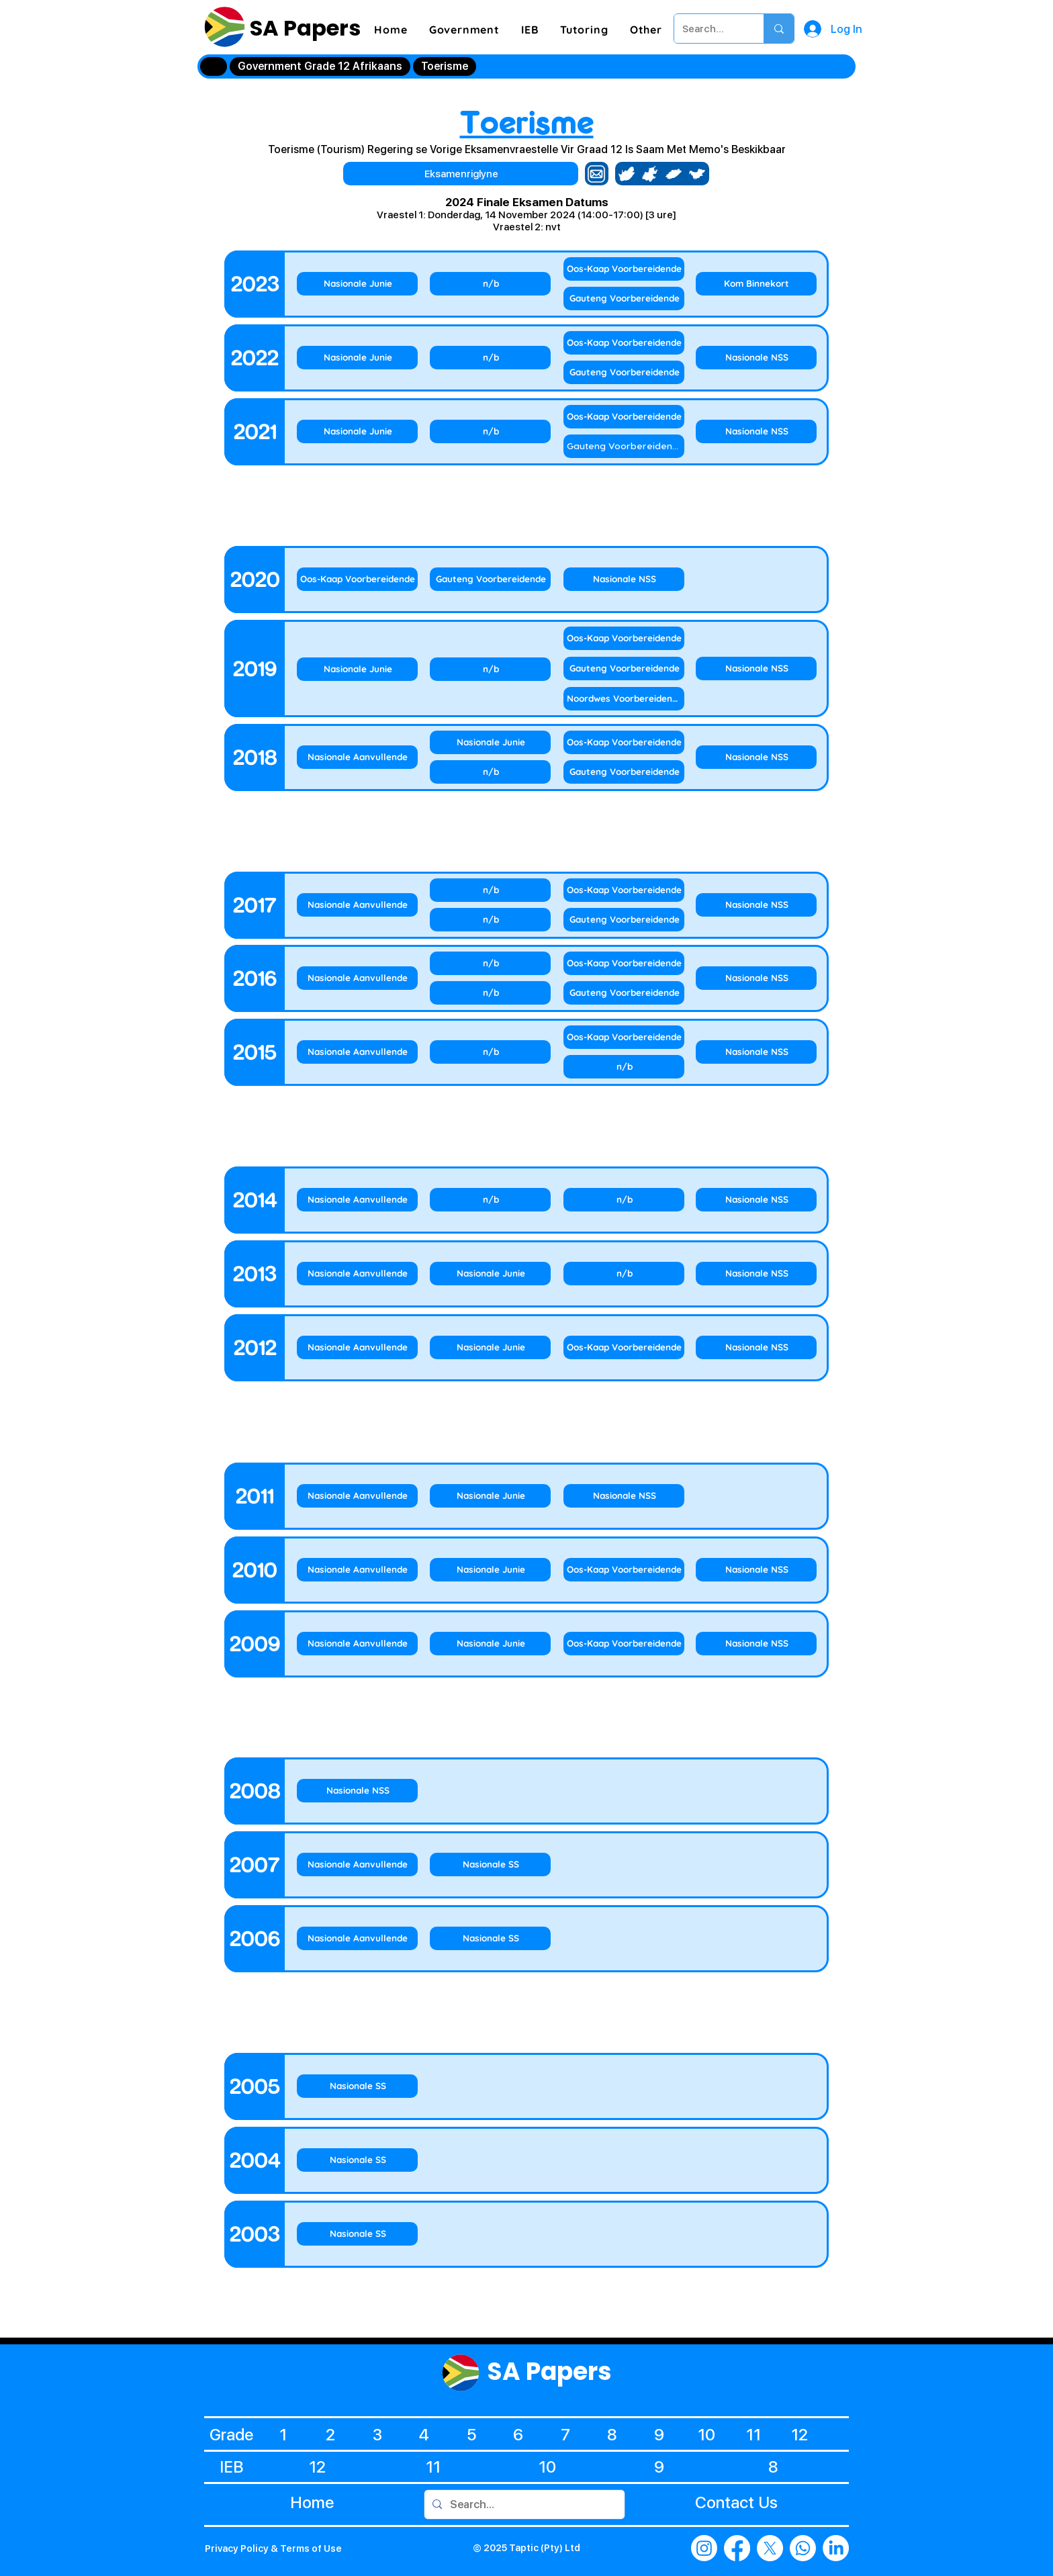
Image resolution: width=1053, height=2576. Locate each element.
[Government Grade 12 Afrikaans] (320, 66)
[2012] (254, 1347)
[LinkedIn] (836, 2548)
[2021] (254, 431)
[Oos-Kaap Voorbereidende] (623, 269)
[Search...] (708, 28)
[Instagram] (704, 2548)
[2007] (254, 1864)
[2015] (254, 1052)
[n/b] (490, 283)
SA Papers (303, 28)
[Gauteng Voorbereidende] (623, 298)
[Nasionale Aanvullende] (357, 757)
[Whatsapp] (803, 2548)
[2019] (254, 668)
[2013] (254, 1273)
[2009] (254, 1643)
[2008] (254, 1791)
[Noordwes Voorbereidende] (623, 698)
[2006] (254, 1938)
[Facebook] (737, 2548)
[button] (464, 29)
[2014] (254, 1200)
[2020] (254, 579)
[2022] (254, 358)
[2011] (254, 1496)
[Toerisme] (444, 66)
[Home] (213, 66)
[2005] (254, 2086)
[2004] (254, 2160)
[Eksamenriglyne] (460, 173)
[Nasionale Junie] (357, 283)
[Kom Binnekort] (756, 283)
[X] (770, 2548)
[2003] (254, 2234)
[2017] (254, 905)
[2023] (254, 284)
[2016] (254, 978)
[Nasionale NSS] (756, 357)
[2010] (254, 1570)
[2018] (254, 757)
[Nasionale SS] (490, 1864)
